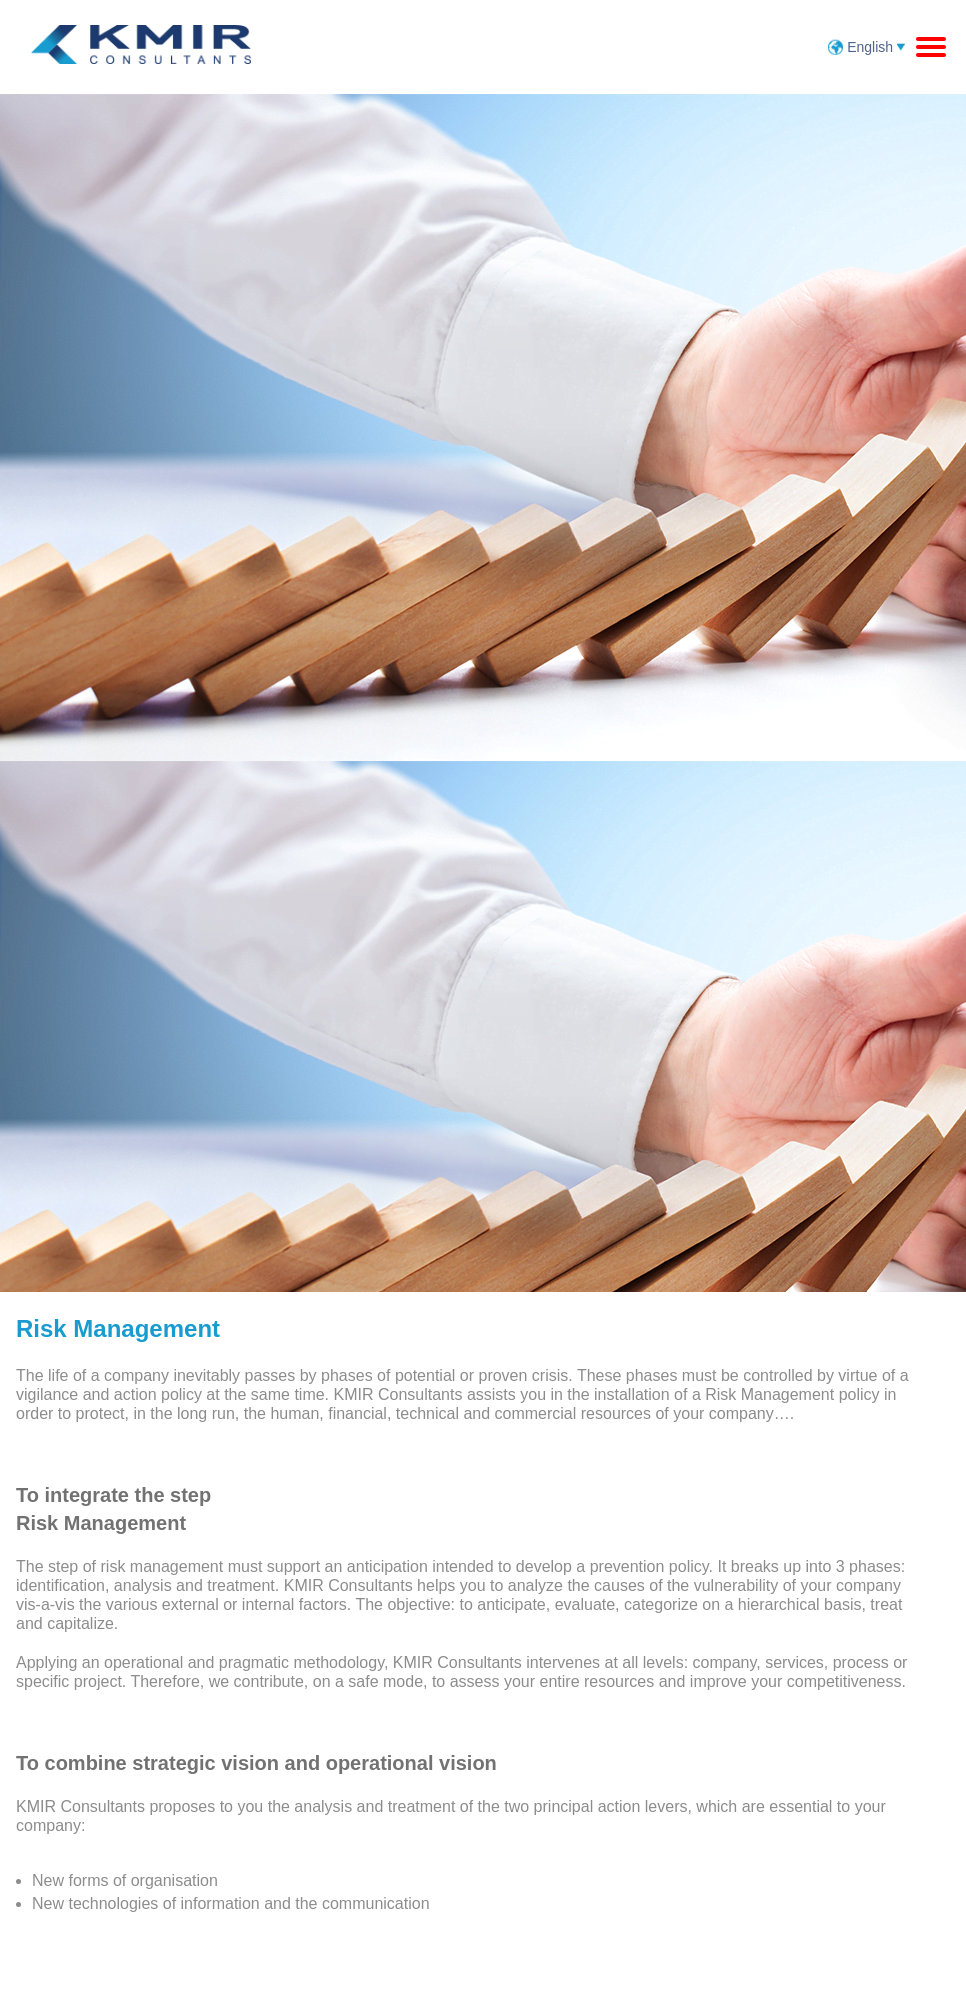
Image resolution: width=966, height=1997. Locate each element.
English (872, 47)
